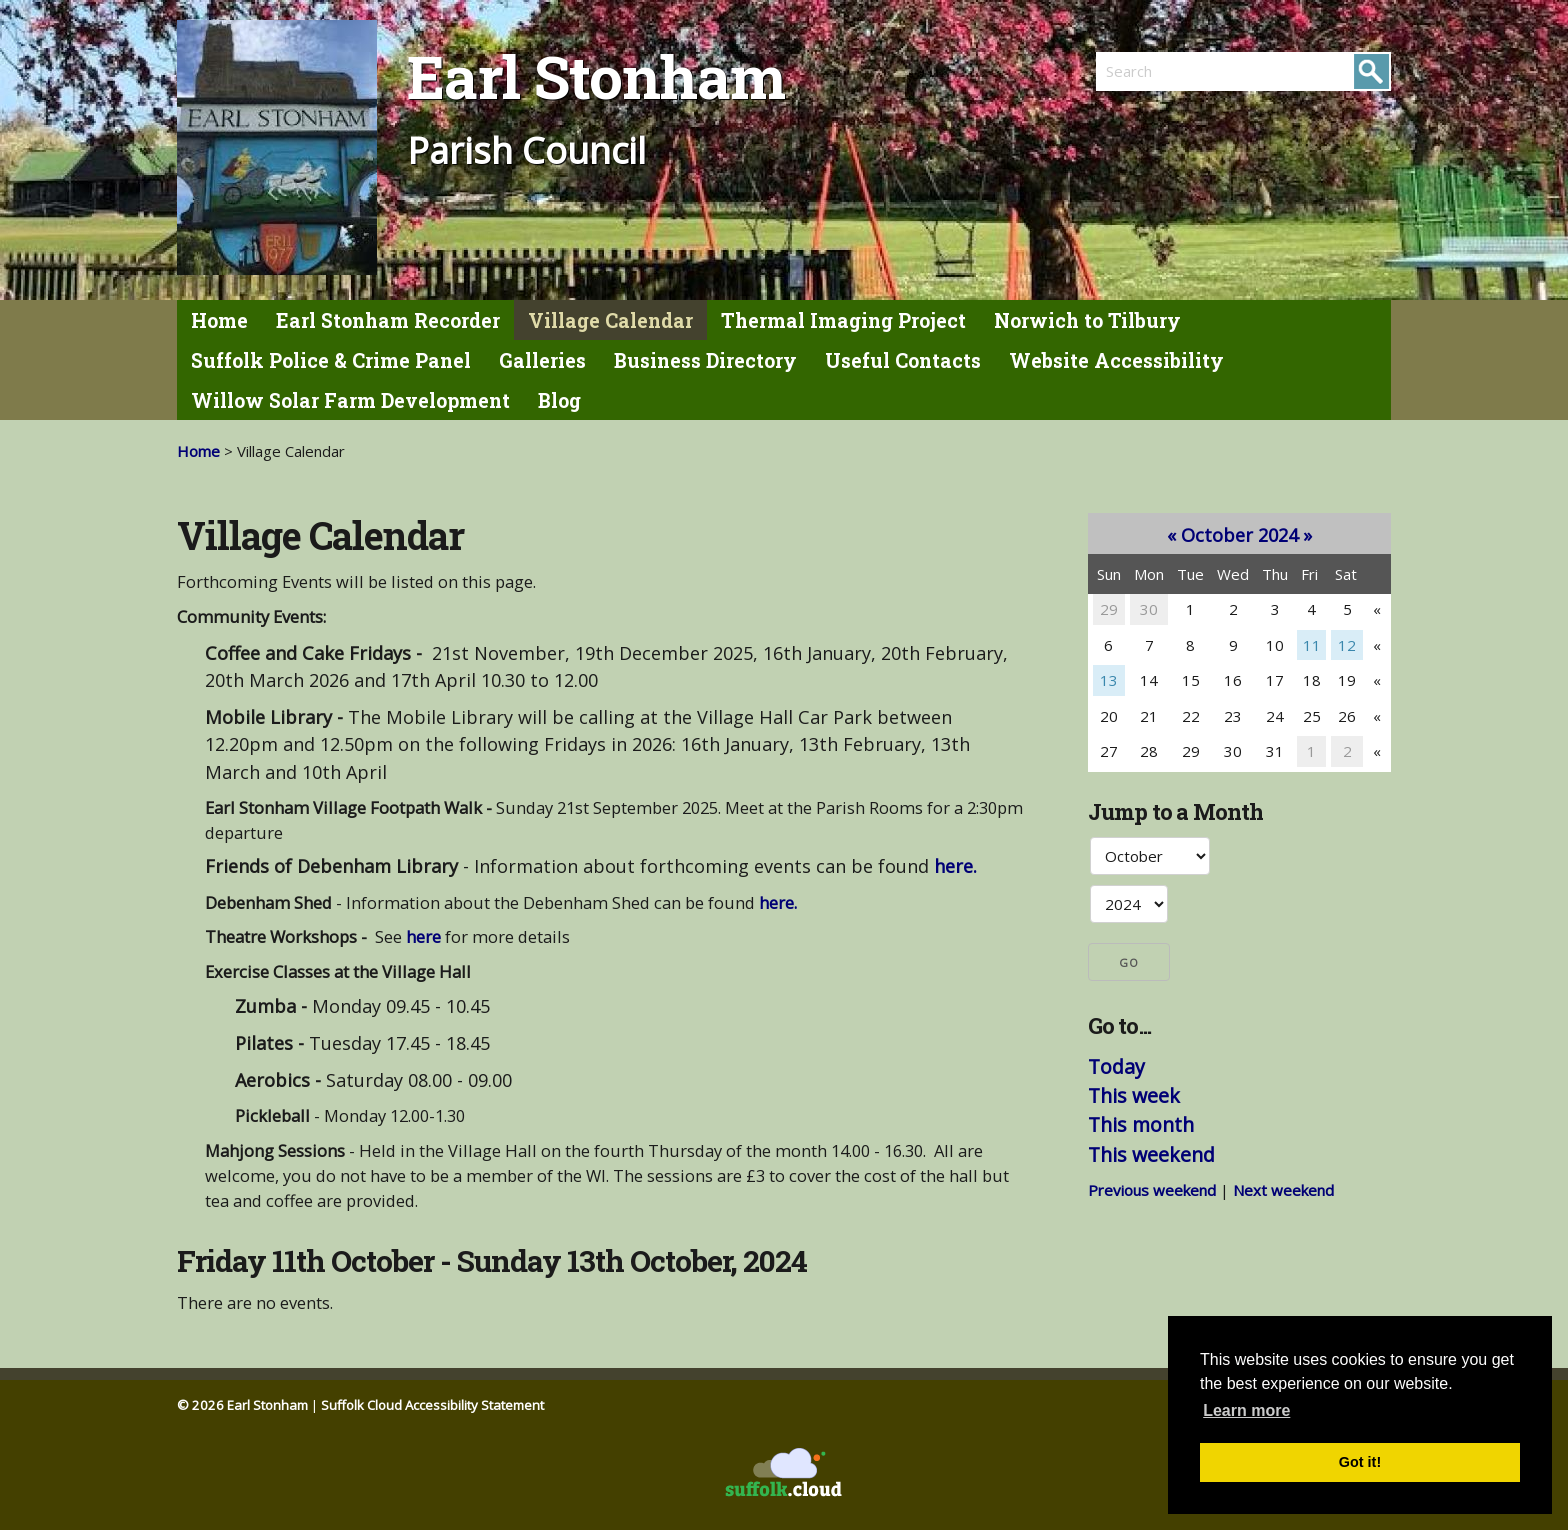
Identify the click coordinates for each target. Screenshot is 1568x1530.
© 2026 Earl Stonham (242, 1405)
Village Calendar (610, 320)
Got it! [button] (1360, 1462)
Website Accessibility (1116, 360)
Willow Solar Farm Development (350, 400)
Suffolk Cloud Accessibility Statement (432, 1405)
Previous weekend (1152, 1190)
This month (1141, 1124)
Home (219, 320)
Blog (559, 400)
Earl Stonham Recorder (388, 320)
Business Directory (705, 360)
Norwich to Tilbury (1087, 320)
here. (955, 866)
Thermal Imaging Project (843, 320)
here (423, 936)
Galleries (542, 360)
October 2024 (1239, 535)
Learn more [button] (1246, 1410)
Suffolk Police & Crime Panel (331, 360)
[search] (1170, 71)
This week (1134, 1095)
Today (1116, 1066)
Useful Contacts (903, 360)
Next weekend (1283, 1190)
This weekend (1151, 1154)
